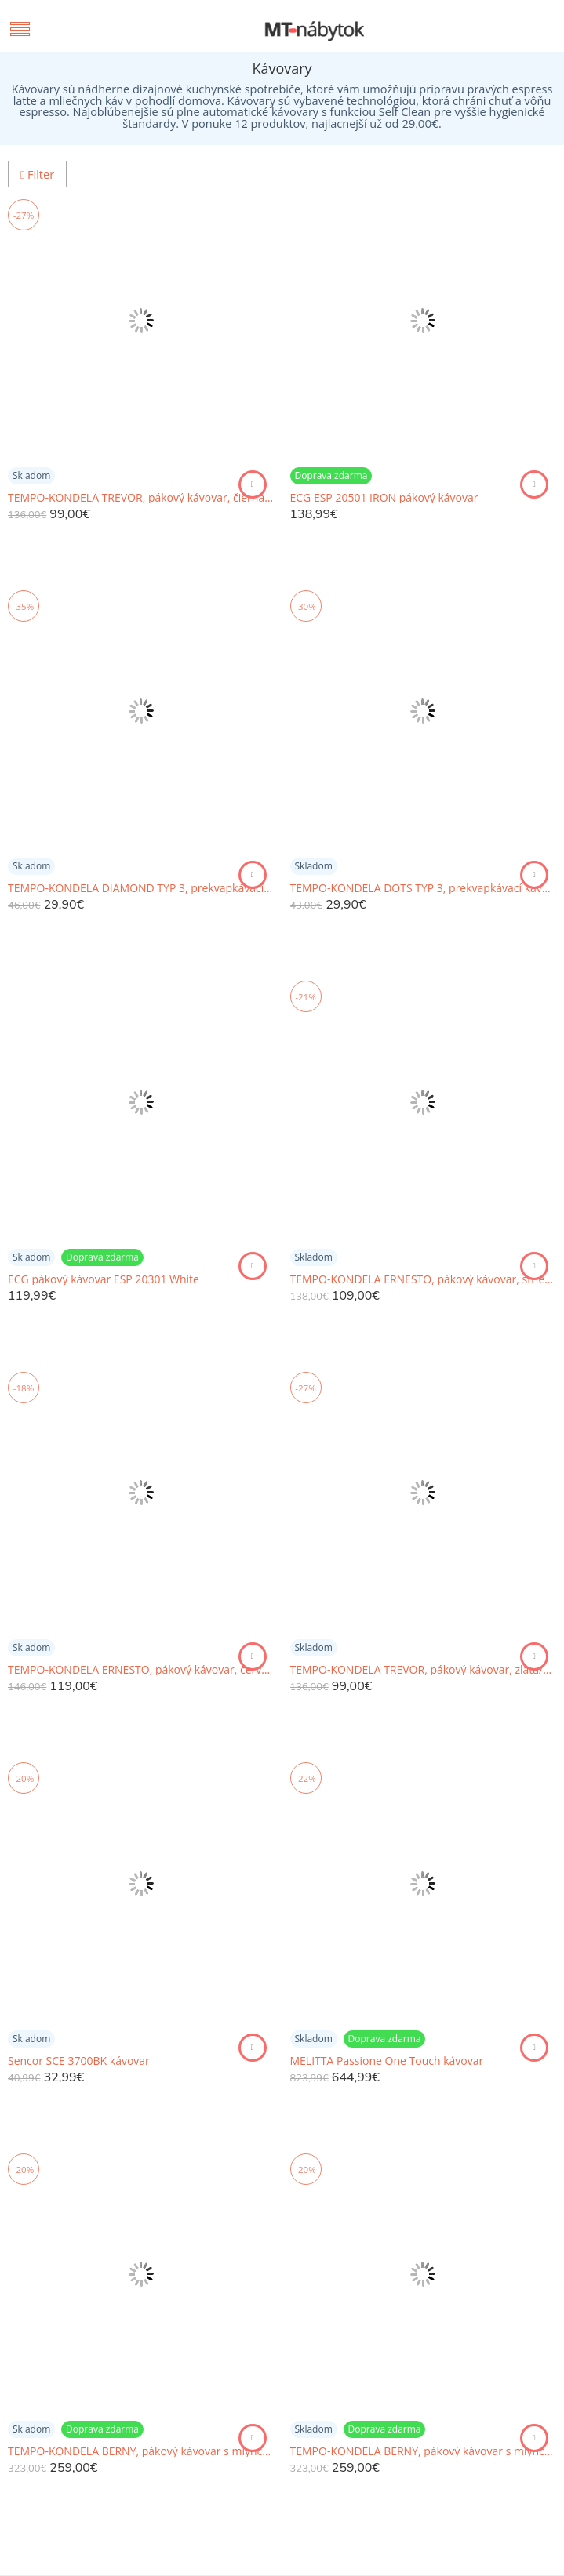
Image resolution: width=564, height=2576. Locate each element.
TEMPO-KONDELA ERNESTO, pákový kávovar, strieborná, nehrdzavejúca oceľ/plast (423, 1279)
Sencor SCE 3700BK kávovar (79, 2060)
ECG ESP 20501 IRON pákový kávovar (384, 497)
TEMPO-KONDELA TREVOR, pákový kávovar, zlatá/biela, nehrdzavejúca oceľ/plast (423, 1669)
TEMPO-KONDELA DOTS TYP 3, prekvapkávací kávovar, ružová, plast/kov (423, 888)
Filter (37, 174)
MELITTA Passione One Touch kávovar (387, 2060)
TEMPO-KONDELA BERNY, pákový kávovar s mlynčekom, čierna (141, 2451)
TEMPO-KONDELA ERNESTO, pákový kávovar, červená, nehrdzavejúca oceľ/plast (141, 1669)
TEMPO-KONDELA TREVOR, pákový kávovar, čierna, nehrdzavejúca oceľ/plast (141, 497)
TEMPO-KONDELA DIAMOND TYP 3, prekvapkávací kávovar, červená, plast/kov (141, 888)
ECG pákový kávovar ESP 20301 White (103, 1279)
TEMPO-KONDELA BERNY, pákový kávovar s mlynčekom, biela (423, 2451)
